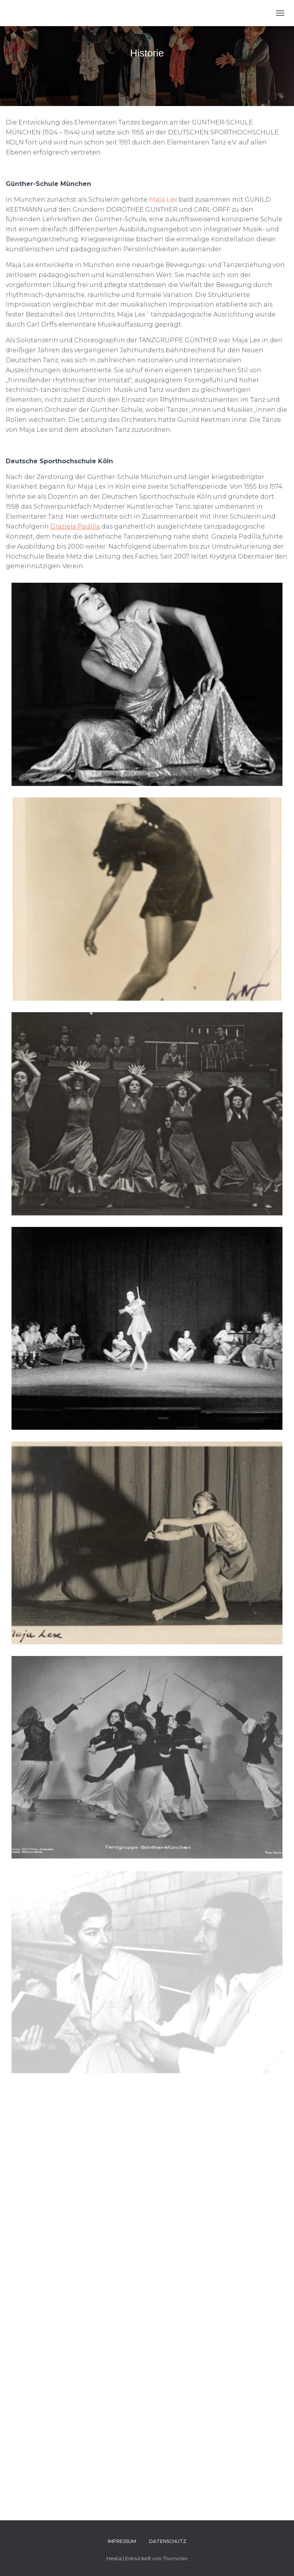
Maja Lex (163, 199)
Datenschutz (167, 2541)
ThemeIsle (175, 2558)
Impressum (122, 2541)
